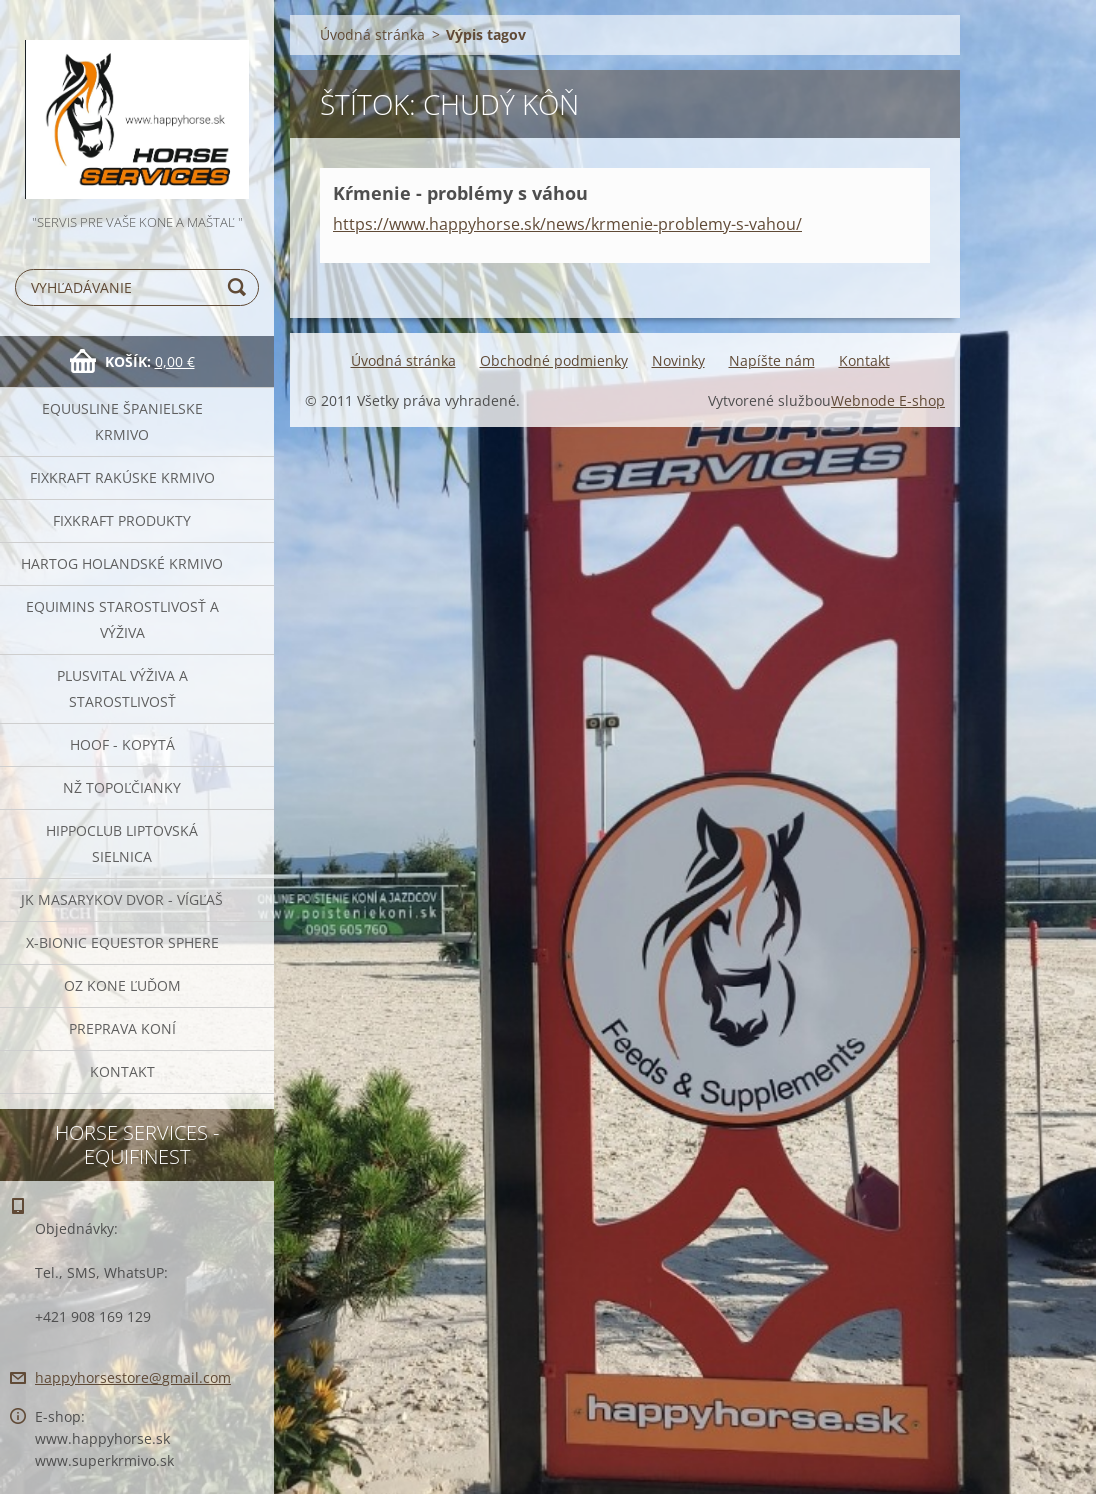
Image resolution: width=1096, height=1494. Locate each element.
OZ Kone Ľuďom (122, 985)
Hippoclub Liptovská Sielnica (122, 843)
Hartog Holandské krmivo (122, 563)
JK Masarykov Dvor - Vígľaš (122, 899)
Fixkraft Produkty (122, 520)
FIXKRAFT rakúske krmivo (122, 477)
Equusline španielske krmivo (122, 421)
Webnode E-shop (888, 400)
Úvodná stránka (372, 34)
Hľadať (240, 287)
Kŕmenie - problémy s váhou (460, 193)
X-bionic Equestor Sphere (122, 942)
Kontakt (122, 1071)
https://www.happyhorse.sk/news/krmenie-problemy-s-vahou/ (567, 224)
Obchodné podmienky (554, 360)
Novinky (678, 360)
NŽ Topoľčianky (122, 787)
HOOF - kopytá (122, 744)
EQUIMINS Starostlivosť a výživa (122, 619)
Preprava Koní (122, 1028)
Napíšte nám (772, 360)
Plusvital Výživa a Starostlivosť (122, 688)
